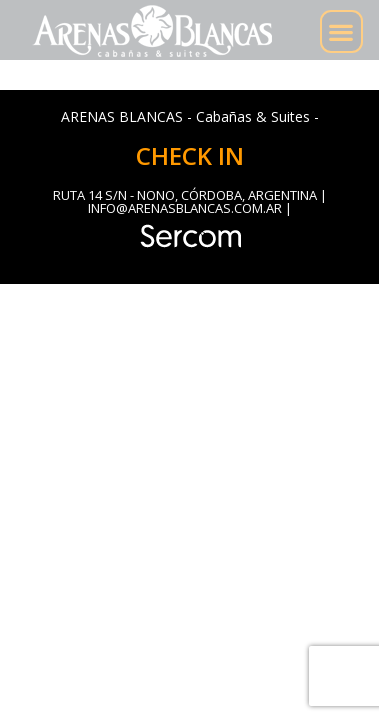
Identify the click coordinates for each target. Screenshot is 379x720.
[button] (341, 31)
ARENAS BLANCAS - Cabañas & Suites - (190, 116)
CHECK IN (190, 155)
